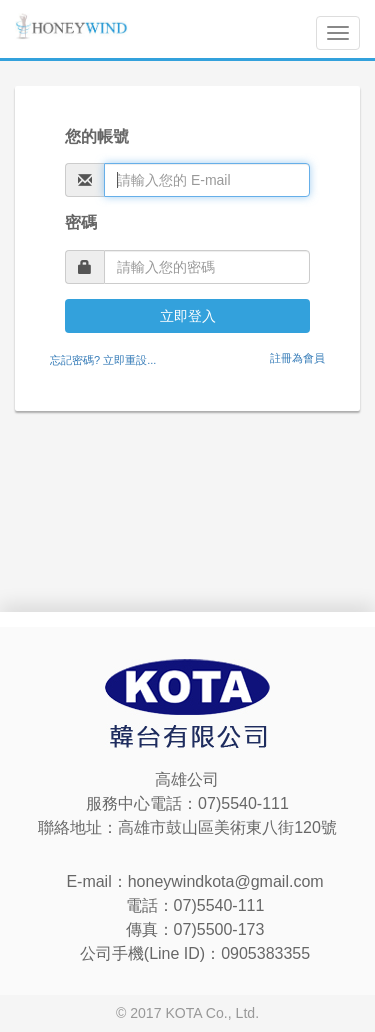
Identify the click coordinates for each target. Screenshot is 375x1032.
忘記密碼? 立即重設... (103, 360)
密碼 (81, 222)
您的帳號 (97, 136)
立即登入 (188, 316)
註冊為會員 (297, 358)
